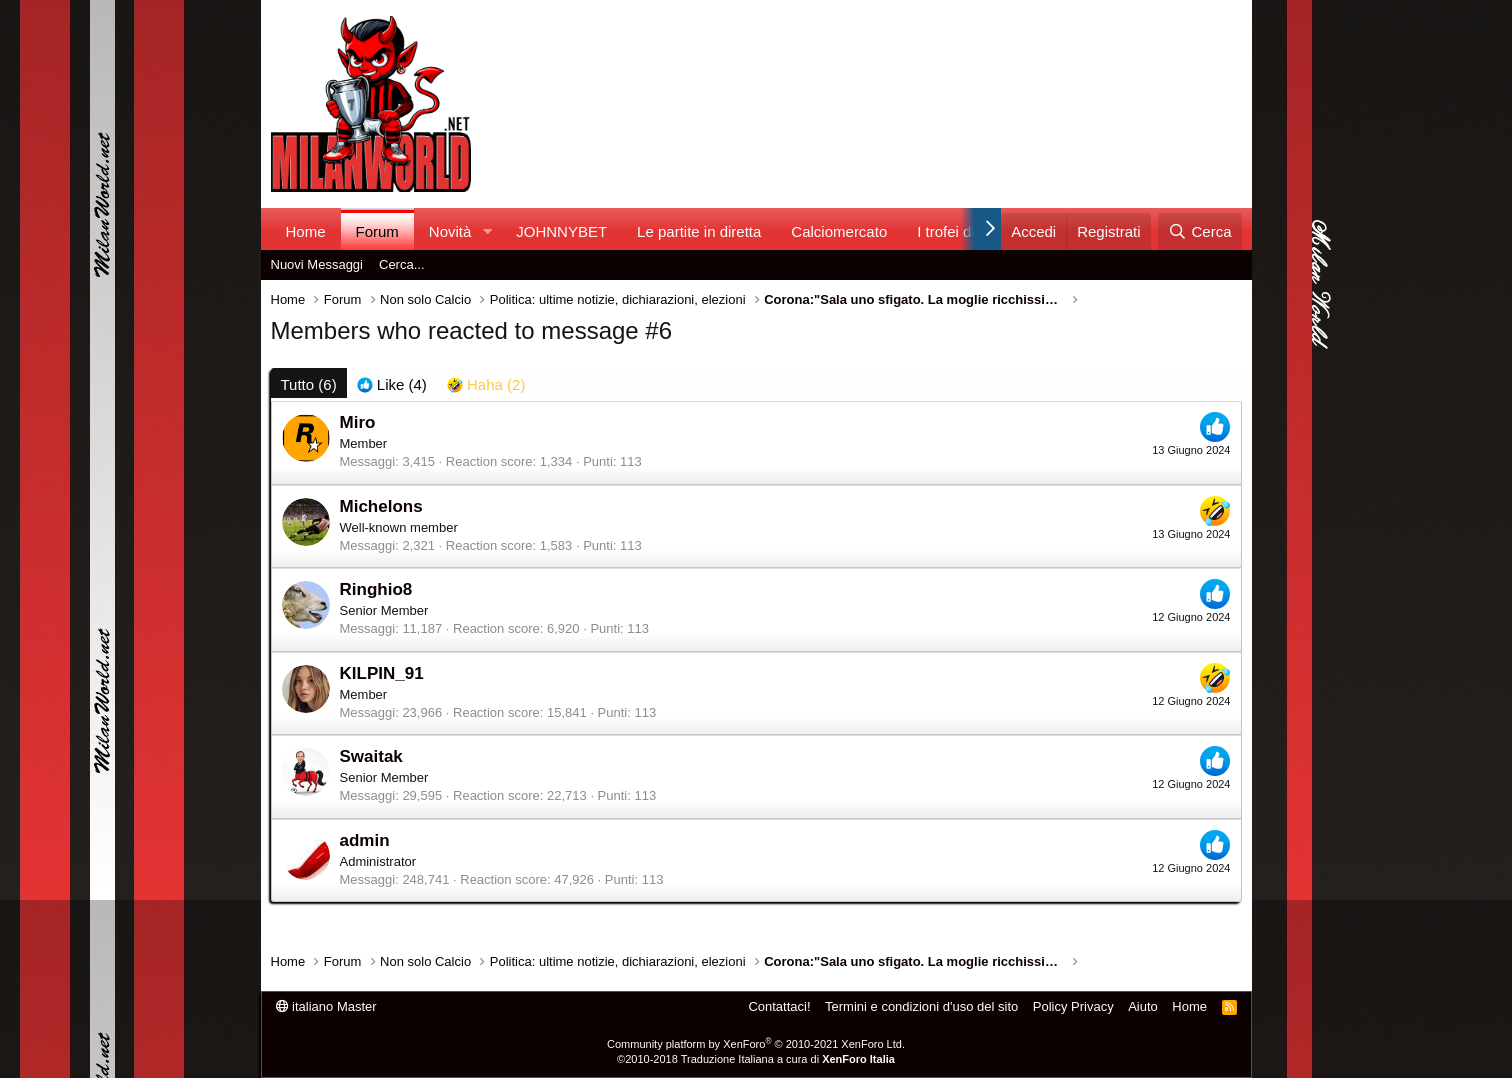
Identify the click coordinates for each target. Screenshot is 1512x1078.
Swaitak (371, 756)
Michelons (381, 506)
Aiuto (1143, 1006)
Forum (377, 231)
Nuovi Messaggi (317, 264)
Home (306, 231)
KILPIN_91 (382, 673)
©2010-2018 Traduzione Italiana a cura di (756, 1059)
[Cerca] (1199, 231)
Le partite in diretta (699, 231)
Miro (358, 422)
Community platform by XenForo (756, 1044)
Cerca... (402, 264)
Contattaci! (779, 1006)
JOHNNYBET (561, 231)
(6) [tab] (309, 384)
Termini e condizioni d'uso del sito (921, 1006)
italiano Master (326, 1006)
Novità (450, 231)
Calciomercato (839, 231)
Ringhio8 (376, 589)
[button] (487, 231)
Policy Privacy (1073, 1006)
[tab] (392, 384)
